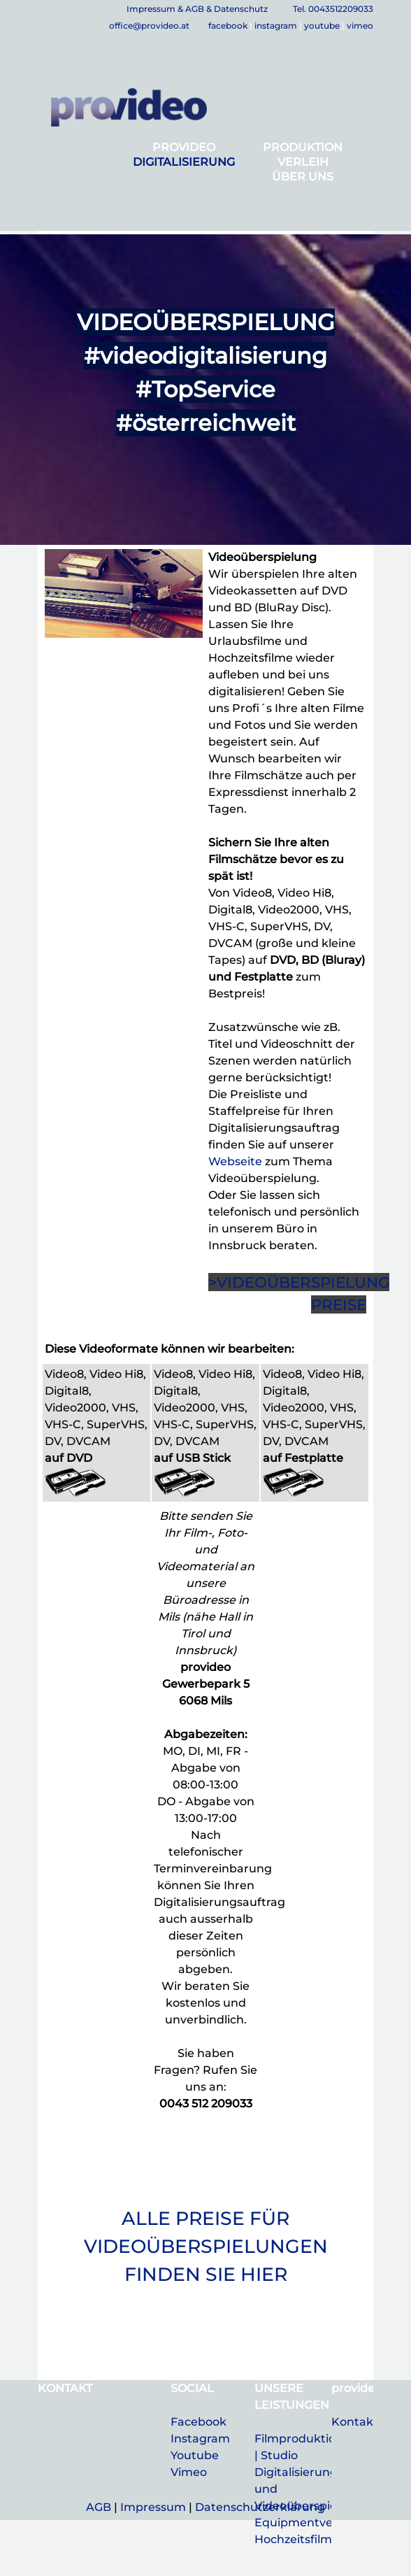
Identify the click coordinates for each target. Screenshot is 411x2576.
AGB (98, 2507)
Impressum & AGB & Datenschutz (197, 8)
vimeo (360, 25)
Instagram (200, 2438)
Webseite (235, 1161)
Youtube (195, 2455)
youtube (322, 25)
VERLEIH (303, 162)
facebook (227, 25)
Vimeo (189, 2472)
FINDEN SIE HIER (205, 2274)
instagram (275, 25)
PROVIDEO (183, 147)
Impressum (153, 2507)
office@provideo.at (150, 25)
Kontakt (354, 2421)
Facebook (198, 2421)
